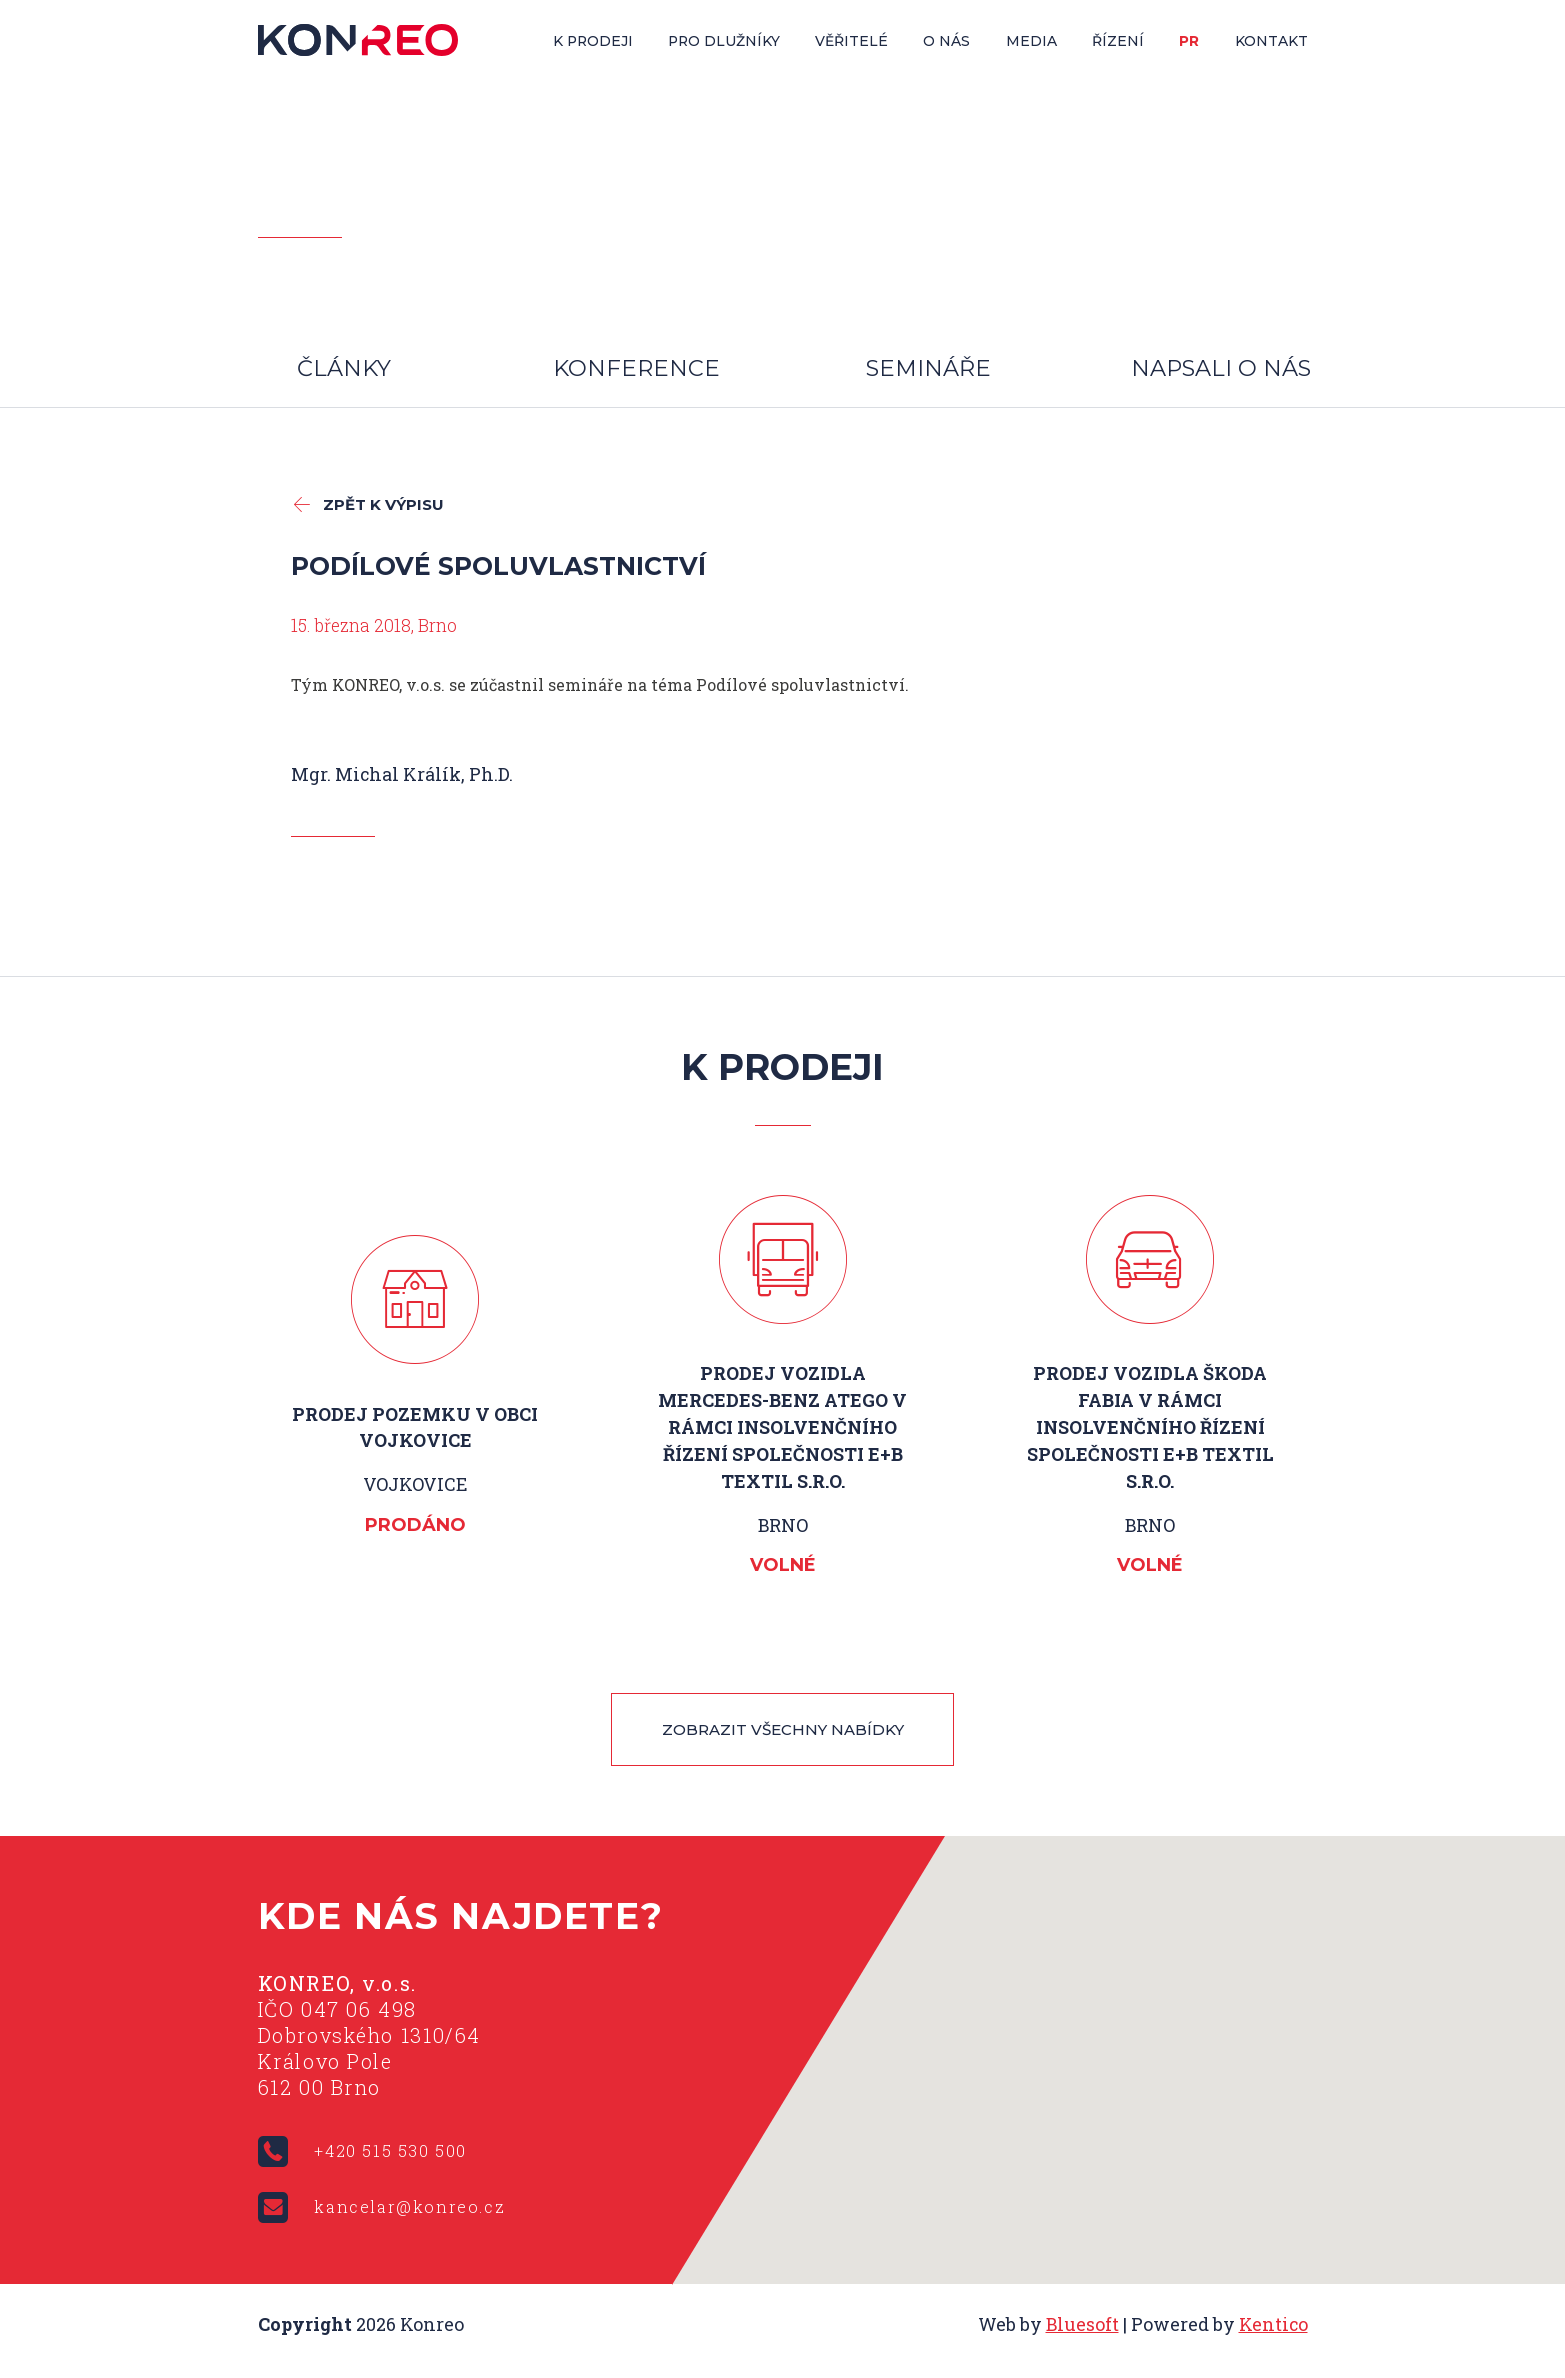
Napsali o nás (1221, 368)
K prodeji (593, 41)
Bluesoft (1082, 2325)
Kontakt (1271, 41)
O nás (946, 41)
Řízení (1118, 41)
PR (1189, 41)
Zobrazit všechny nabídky (783, 1730)
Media (1031, 41)
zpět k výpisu (383, 505)
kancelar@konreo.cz (409, 2207)
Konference (636, 368)
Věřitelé (851, 41)
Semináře (928, 369)
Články (344, 368)
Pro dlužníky (724, 41)
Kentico (1273, 2325)
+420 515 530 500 (390, 2151)
